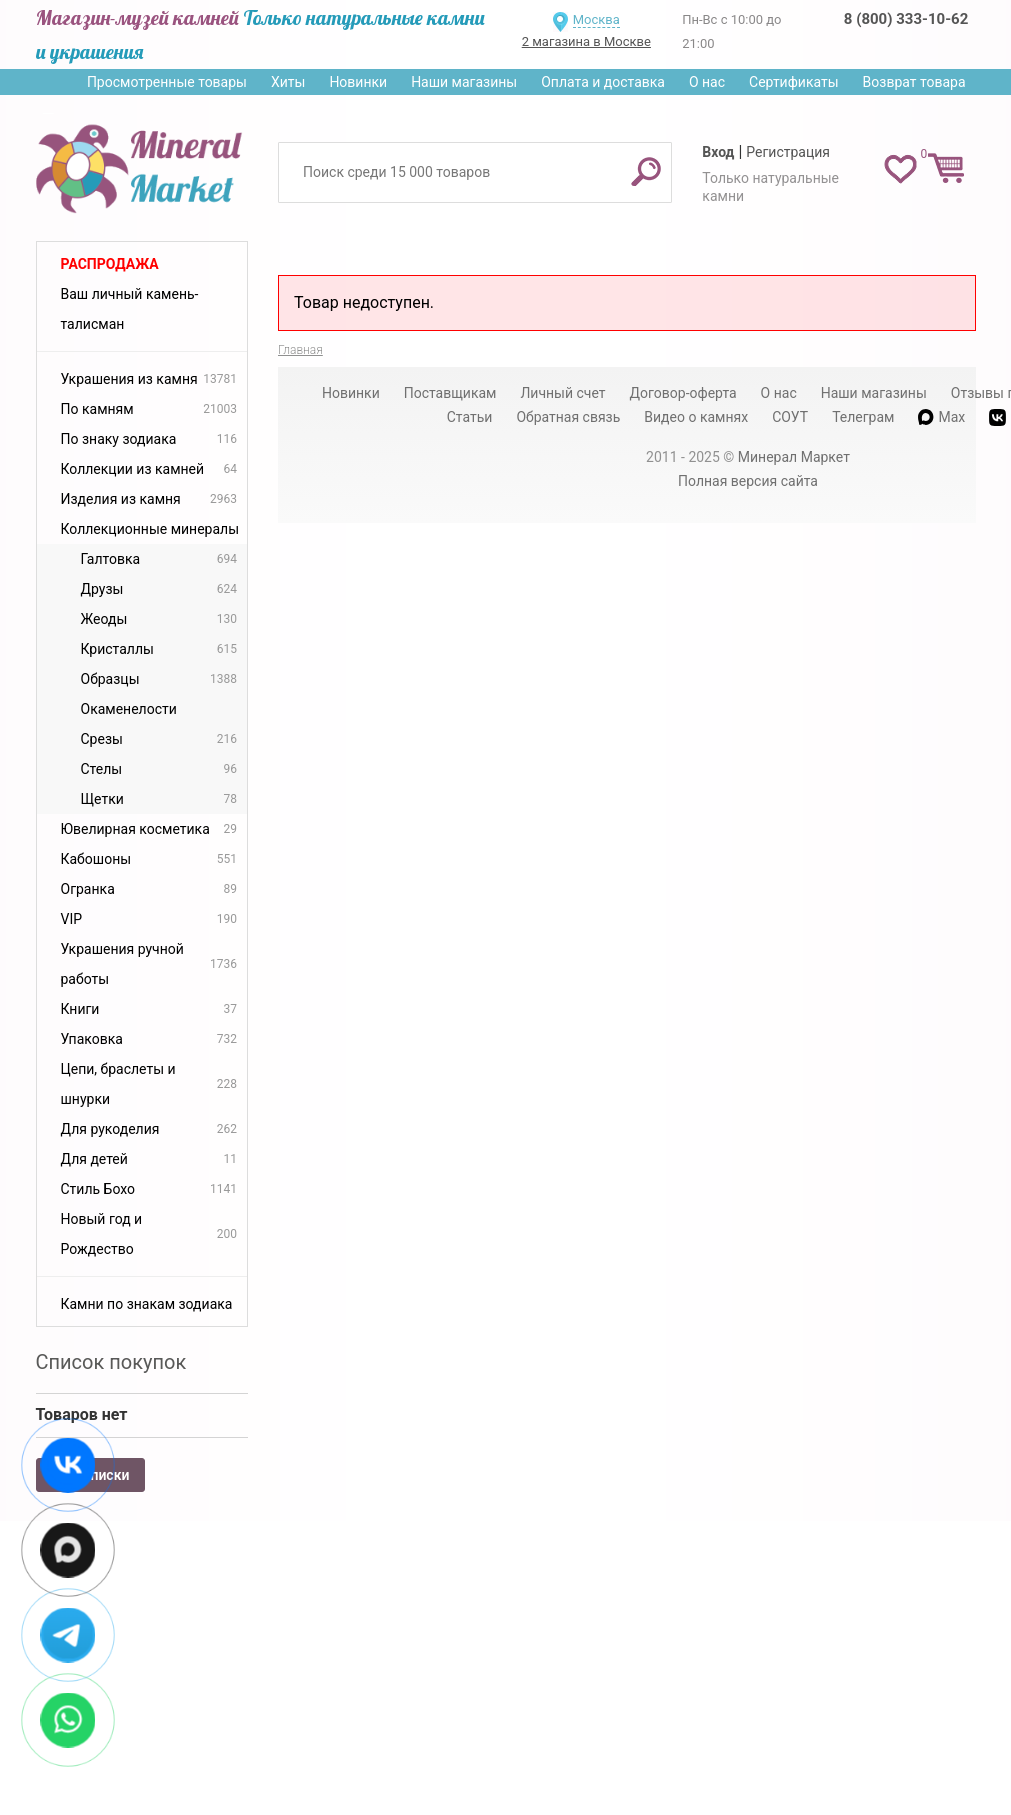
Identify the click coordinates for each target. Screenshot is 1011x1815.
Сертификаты (794, 82)
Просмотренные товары (167, 82)
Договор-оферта (683, 393)
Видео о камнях (696, 417)
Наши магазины (464, 82)
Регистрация (788, 152)
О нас (707, 82)
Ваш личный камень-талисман (130, 309)
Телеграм (863, 417)
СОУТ (790, 417)
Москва (596, 19)
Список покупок (111, 1362)
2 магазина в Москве (586, 41)
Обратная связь (568, 417)
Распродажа (110, 264)
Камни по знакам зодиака (147, 1304)
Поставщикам (450, 393)
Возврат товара (914, 82)
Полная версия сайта (748, 481)
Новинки (358, 82)
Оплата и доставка (603, 82)
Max (941, 417)
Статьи (470, 417)
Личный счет (562, 393)
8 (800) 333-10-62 (906, 19)
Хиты (288, 82)
